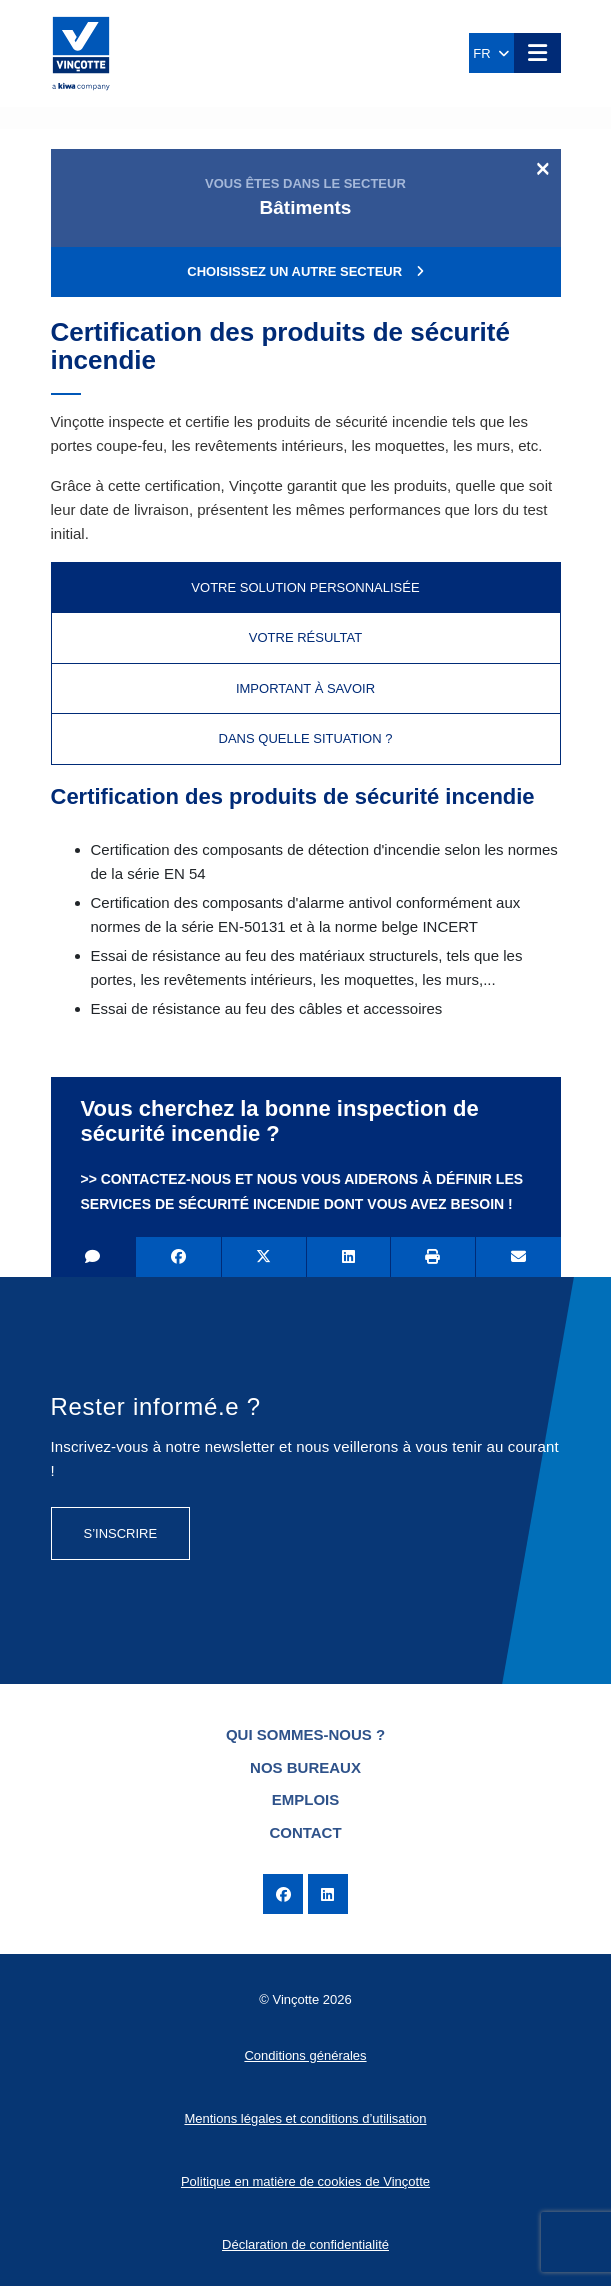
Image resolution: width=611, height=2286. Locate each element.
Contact (305, 1832)
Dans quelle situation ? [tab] (306, 738)
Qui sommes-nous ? (305, 1734)
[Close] (542, 168)
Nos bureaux (305, 1767)
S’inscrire (121, 1533)
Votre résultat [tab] (305, 637)
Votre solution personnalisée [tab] (305, 587)
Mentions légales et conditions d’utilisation (305, 2118)
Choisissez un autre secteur (305, 271)
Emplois (306, 1799)
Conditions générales (305, 2055)
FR (491, 53)
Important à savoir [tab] (305, 688)
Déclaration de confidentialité (305, 2244)
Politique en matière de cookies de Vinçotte (305, 2181)
